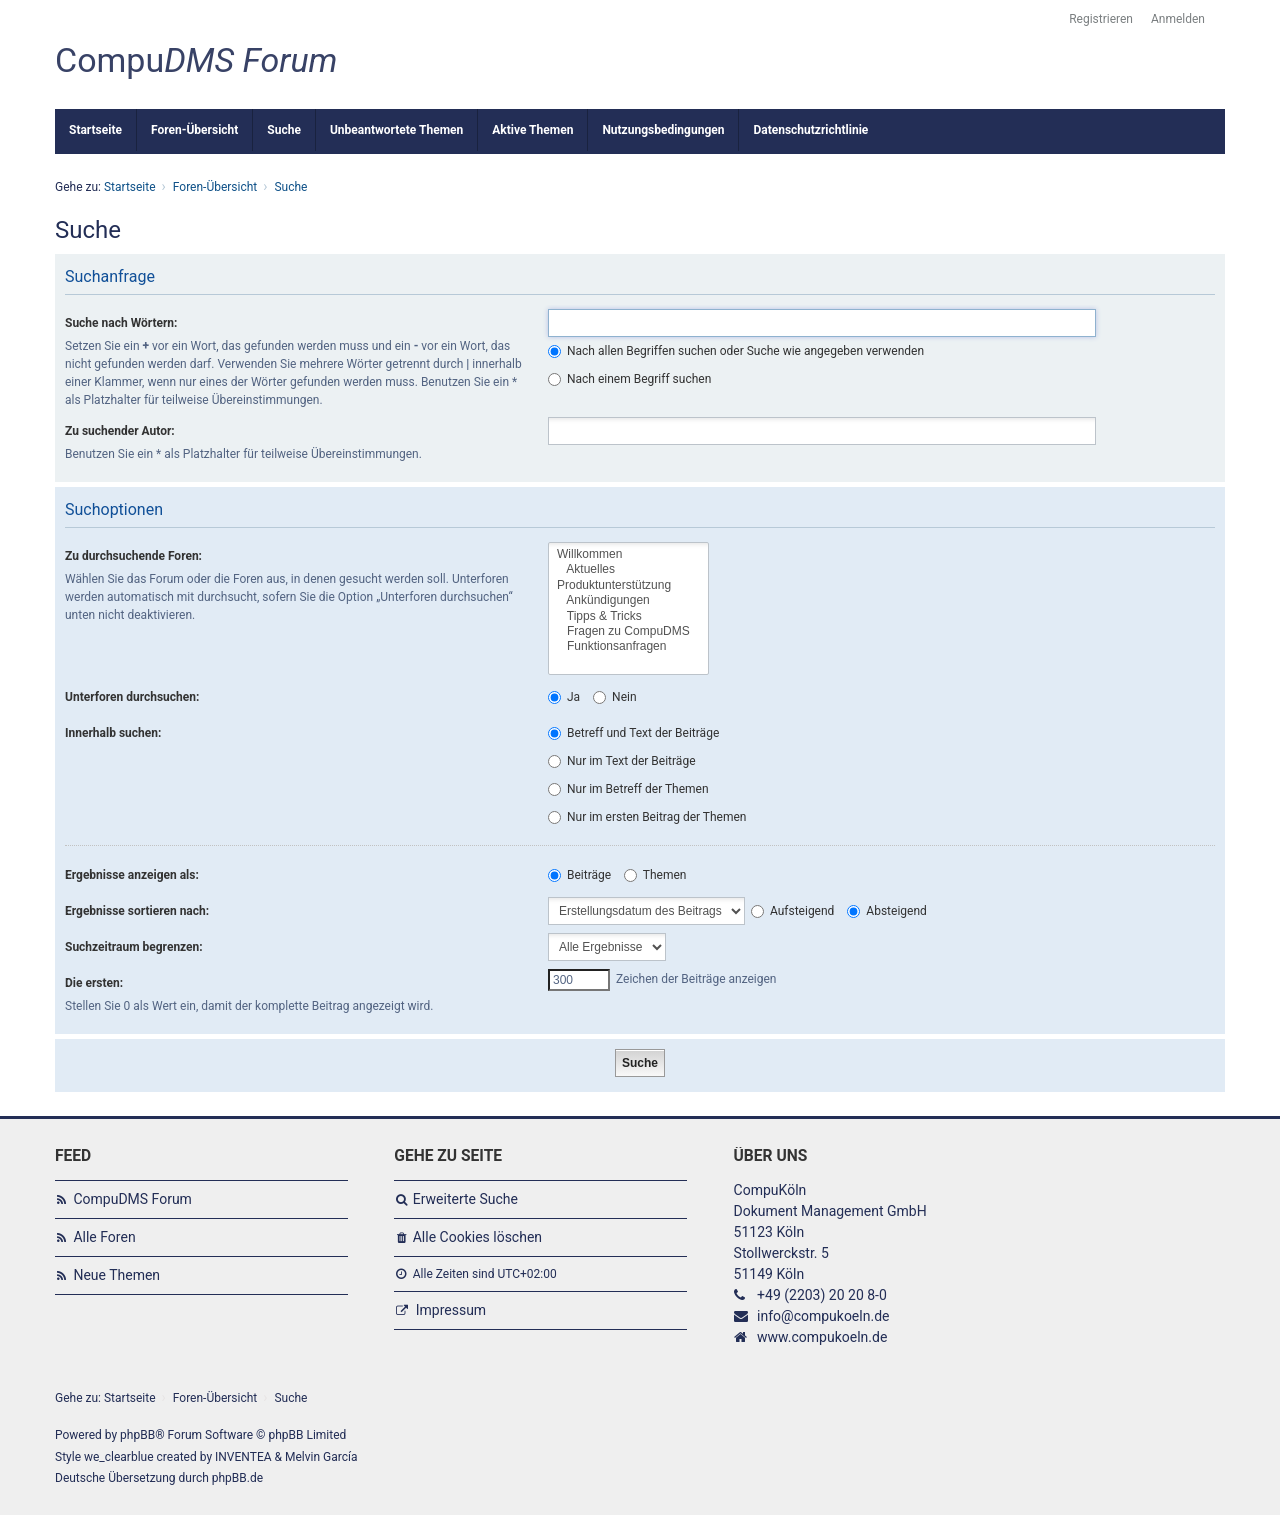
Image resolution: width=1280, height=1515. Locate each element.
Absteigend (886, 911)
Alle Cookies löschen (477, 1237)
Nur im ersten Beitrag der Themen (647, 817)
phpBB (137, 1435)
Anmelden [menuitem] (1178, 19)
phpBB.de (237, 1478)
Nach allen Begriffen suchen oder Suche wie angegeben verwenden (736, 351)
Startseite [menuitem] (95, 130)
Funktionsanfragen (628, 646)
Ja (564, 697)
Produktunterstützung (628, 585)
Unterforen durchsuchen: (132, 697)
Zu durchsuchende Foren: (133, 556)
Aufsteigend (792, 911)
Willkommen (628, 554)
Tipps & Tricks (628, 616)
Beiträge (579, 875)
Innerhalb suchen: (113, 733)
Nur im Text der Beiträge (622, 761)
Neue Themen (116, 1275)
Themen (655, 875)
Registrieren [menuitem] (1101, 19)
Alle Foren (104, 1237)
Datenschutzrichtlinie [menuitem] (810, 130)
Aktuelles (628, 569)
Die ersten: (94, 983)
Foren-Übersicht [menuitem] (194, 130)
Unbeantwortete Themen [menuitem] (396, 130)
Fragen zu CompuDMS (628, 631)
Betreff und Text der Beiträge (633, 733)
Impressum (451, 1310)
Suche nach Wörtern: (121, 323)
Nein (614, 697)
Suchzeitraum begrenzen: (134, 947)
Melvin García (321, 1457)
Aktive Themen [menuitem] (532, 130)
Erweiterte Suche (465, 1199)
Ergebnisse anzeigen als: (132, 875)
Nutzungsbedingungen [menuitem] (663, 130)
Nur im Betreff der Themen (628, 789)
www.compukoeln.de (822, 1337)
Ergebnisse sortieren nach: (137, 911)
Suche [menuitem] (284, 130)
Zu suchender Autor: (120, 431)
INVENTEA (243, 1457)
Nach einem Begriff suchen (629, 379)
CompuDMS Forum (132, 1199)
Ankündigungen (628, 600)
